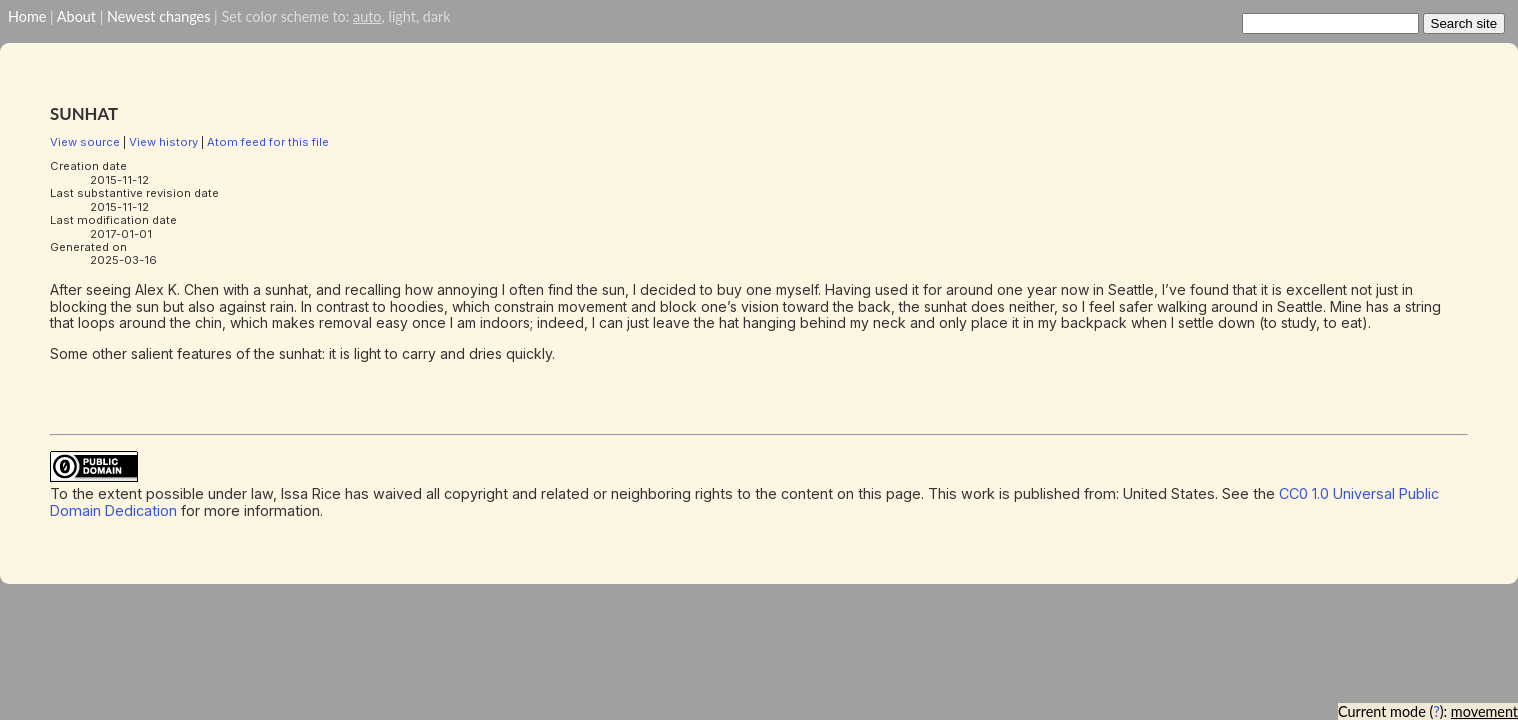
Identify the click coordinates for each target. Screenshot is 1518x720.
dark (437, 16)
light (401, 16)
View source (85, 142)
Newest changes (158, 16)
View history (163, 142)
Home (27, 16)
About (76, 16)
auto (367, 16)
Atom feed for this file (268, 142)
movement (1484, 711)
